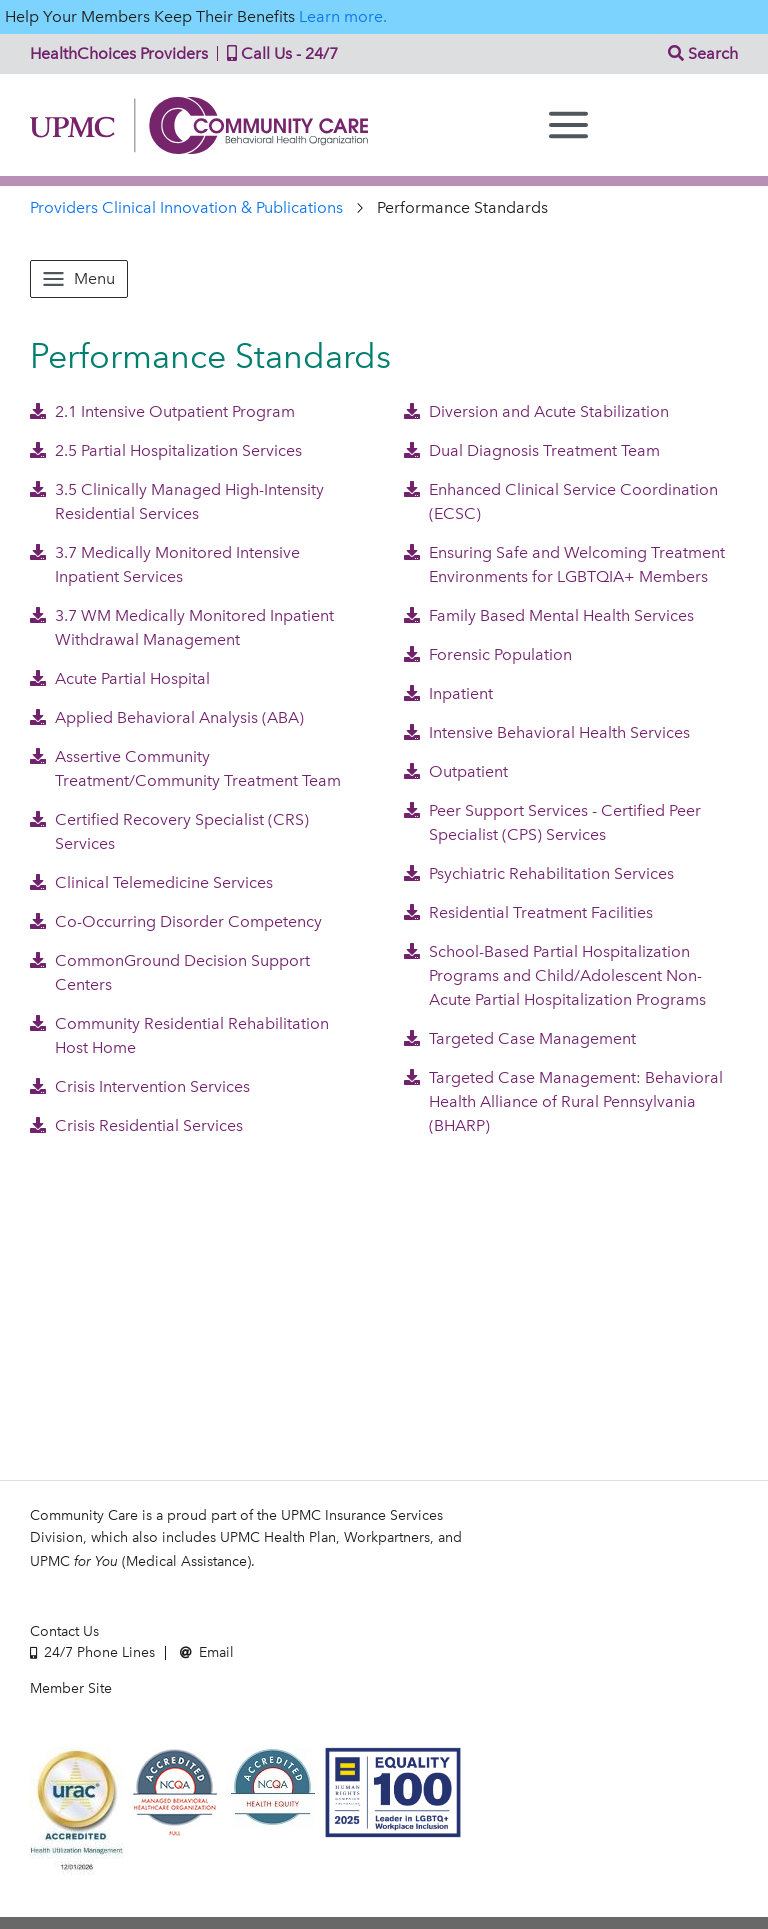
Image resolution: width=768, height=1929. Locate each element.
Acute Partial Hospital (120, 678)
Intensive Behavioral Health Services (547, 732)
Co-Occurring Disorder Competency (176, 921)
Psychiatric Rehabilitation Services (539, 873)
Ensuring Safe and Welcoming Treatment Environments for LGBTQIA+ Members (564, 564)
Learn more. (343, 16)
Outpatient (456, 771)
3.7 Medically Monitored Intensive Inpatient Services (165, 564)
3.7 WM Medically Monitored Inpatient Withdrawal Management (182, 627)
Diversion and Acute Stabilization (536, 411)
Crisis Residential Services (136, 1125)
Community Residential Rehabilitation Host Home (179, 1035)
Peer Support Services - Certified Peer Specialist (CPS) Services (552, 822)
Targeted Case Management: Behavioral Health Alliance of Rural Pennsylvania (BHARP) (563, 1101)
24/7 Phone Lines (92, 1652)
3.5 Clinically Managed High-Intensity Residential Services (177, 501)
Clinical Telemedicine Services (151, 882)
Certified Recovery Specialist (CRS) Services (169, 831)
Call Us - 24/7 (278, 53)
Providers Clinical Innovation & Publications (186, 207)
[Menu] (568, 125)
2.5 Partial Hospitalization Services (166, 450)
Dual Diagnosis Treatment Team (532, 450)
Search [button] (703, 53)
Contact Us (64, 1631)
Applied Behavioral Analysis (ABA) (167, 717)
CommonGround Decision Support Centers (170, 972)
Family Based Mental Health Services (549, 615)
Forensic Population (488, 654)
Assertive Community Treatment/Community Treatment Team (185, 768)
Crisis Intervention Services (140, 1086)
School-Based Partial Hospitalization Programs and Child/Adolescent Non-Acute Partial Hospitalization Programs (555, 975)
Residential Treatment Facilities (528, 912)
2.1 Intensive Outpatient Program (162, 411)
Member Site (71, 1688)
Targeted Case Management (520, 1038)
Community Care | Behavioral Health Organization (207, 125)
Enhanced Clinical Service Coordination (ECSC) (561, 501)
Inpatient (448, 693)
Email (207, 1652)
